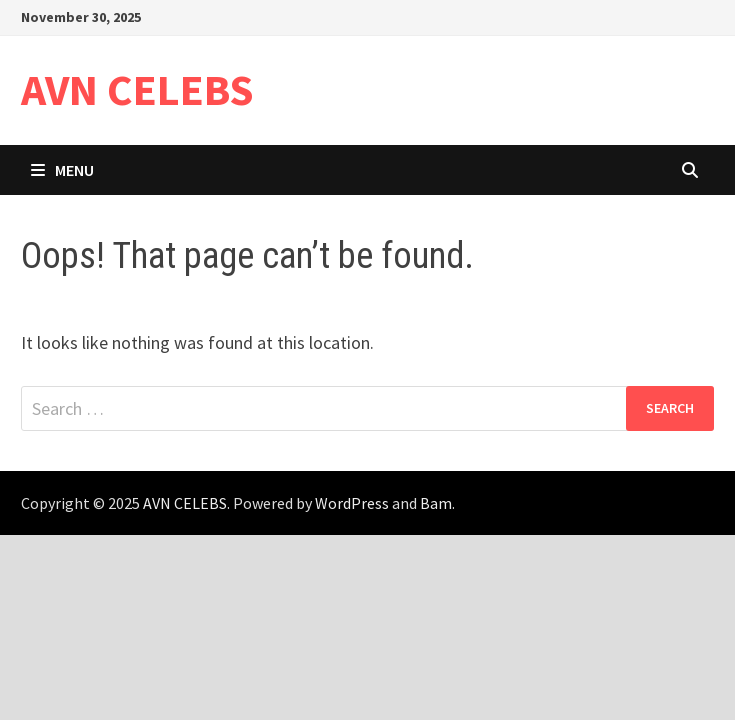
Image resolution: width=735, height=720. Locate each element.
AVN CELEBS (137, 89)
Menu (62, 170)
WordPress (352, 503)
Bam (436, 503)
